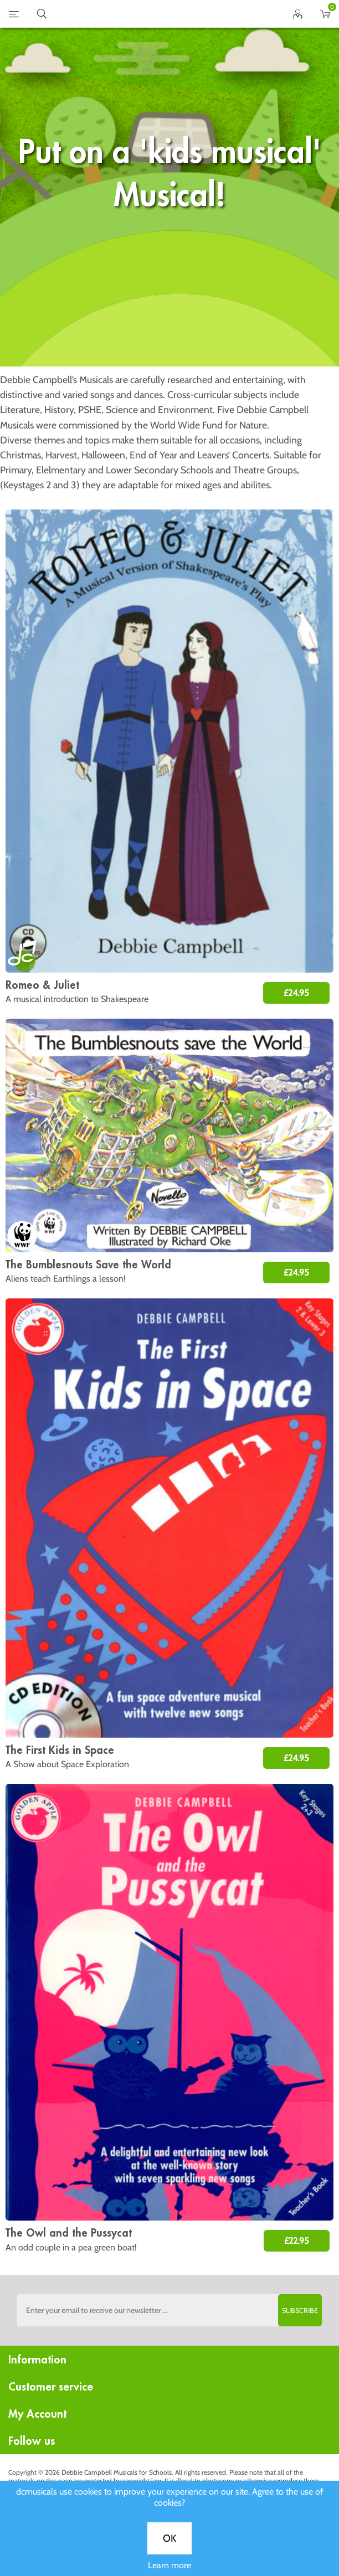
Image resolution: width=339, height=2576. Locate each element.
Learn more (169, 394)
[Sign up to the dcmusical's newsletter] (169, 2310)
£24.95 (296, 993)
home (156, 14)
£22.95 (296, 2241)
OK (169, 368)
